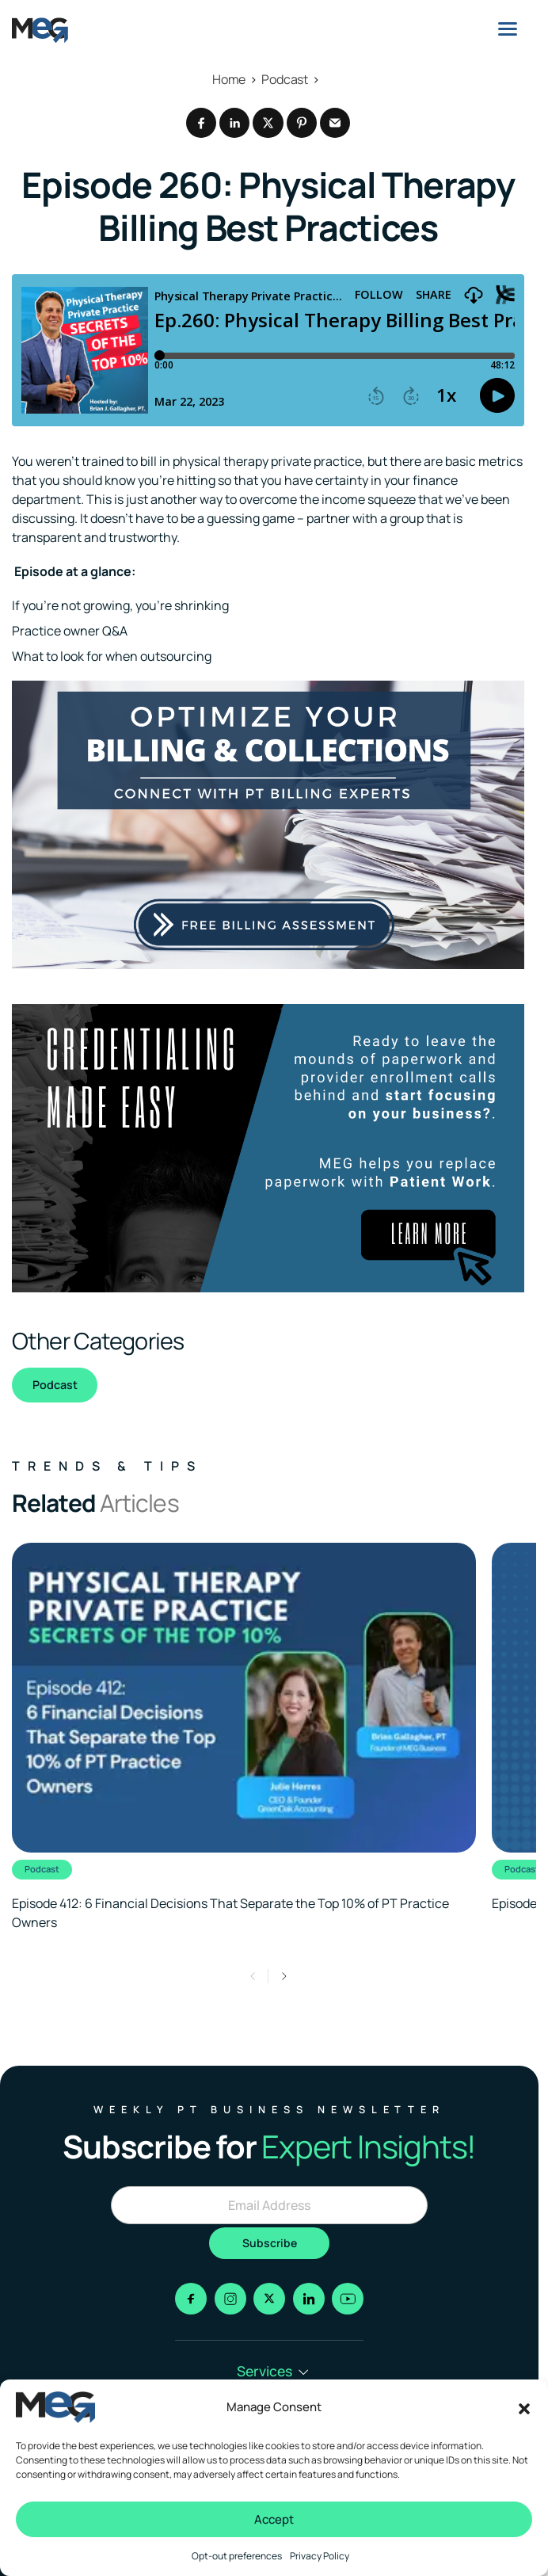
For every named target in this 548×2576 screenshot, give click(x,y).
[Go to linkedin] (309, 2299)
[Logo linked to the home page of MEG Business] (40, 30)
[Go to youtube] (347, 2299)
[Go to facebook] (191, 2299)
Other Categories (98, 1341)
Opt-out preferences (237, 2556)
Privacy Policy (319, 2556)
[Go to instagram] (230, 2299)
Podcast (55, 1384)
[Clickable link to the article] (244, 1737)
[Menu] (507, 28)
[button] (524, 2407)
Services (273, 2371)
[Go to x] (269, 2299)
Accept (274, 2519)
